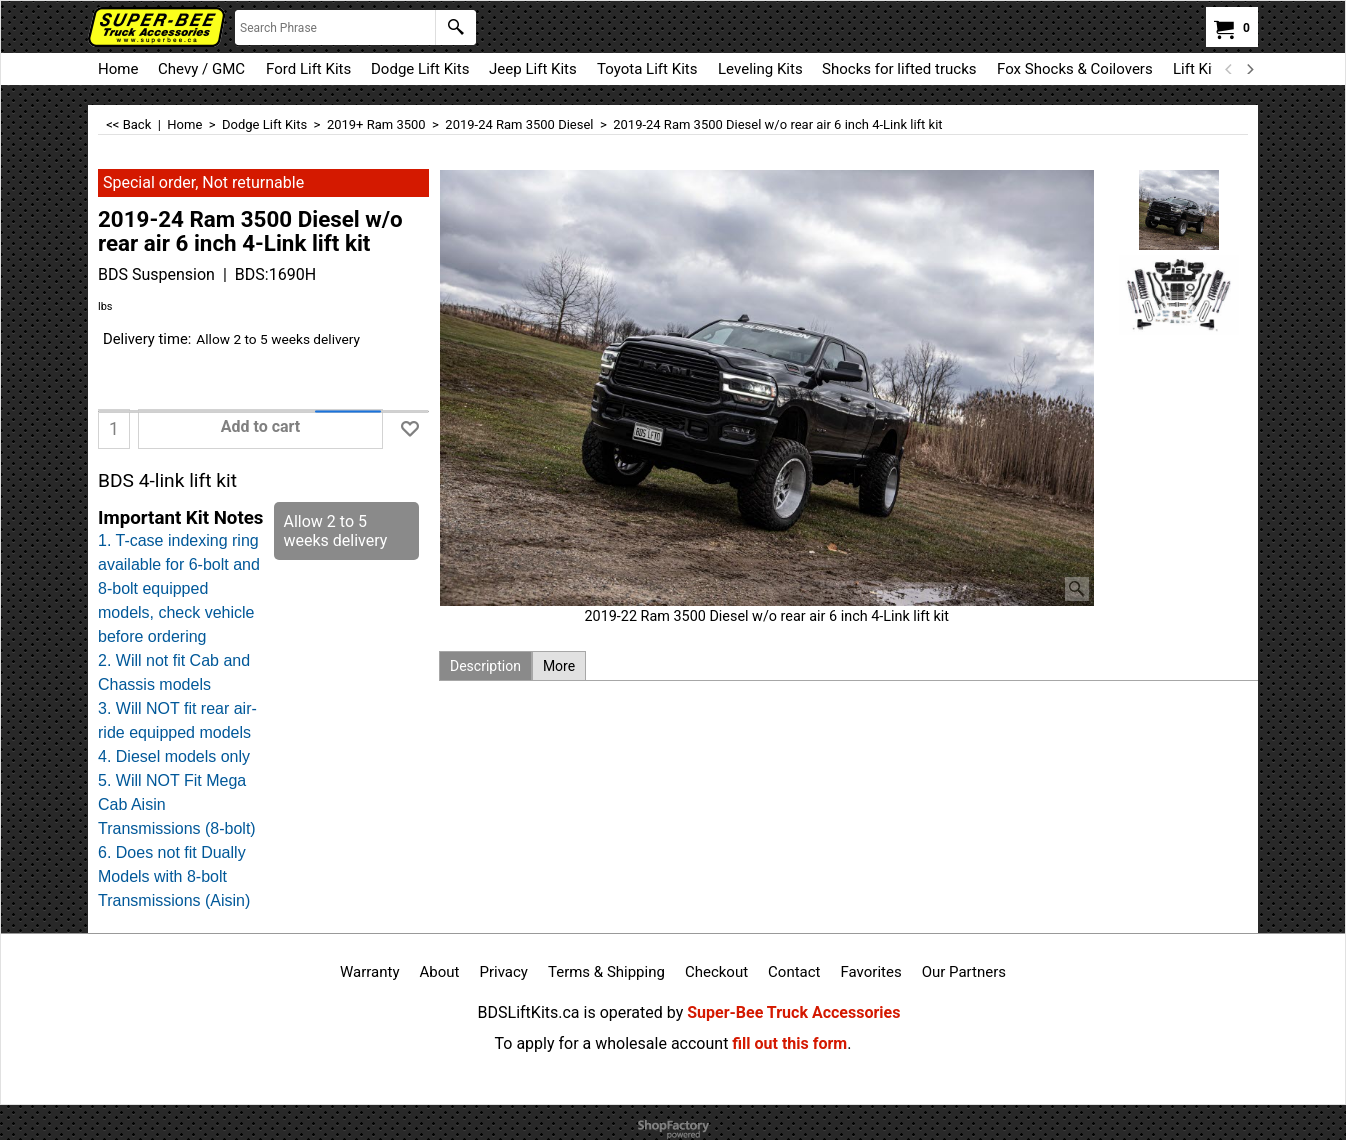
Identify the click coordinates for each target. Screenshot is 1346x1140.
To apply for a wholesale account (612, 1043)
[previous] (1229, 69)
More (559, 666)
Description (485, 666)
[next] (1249, 69)
